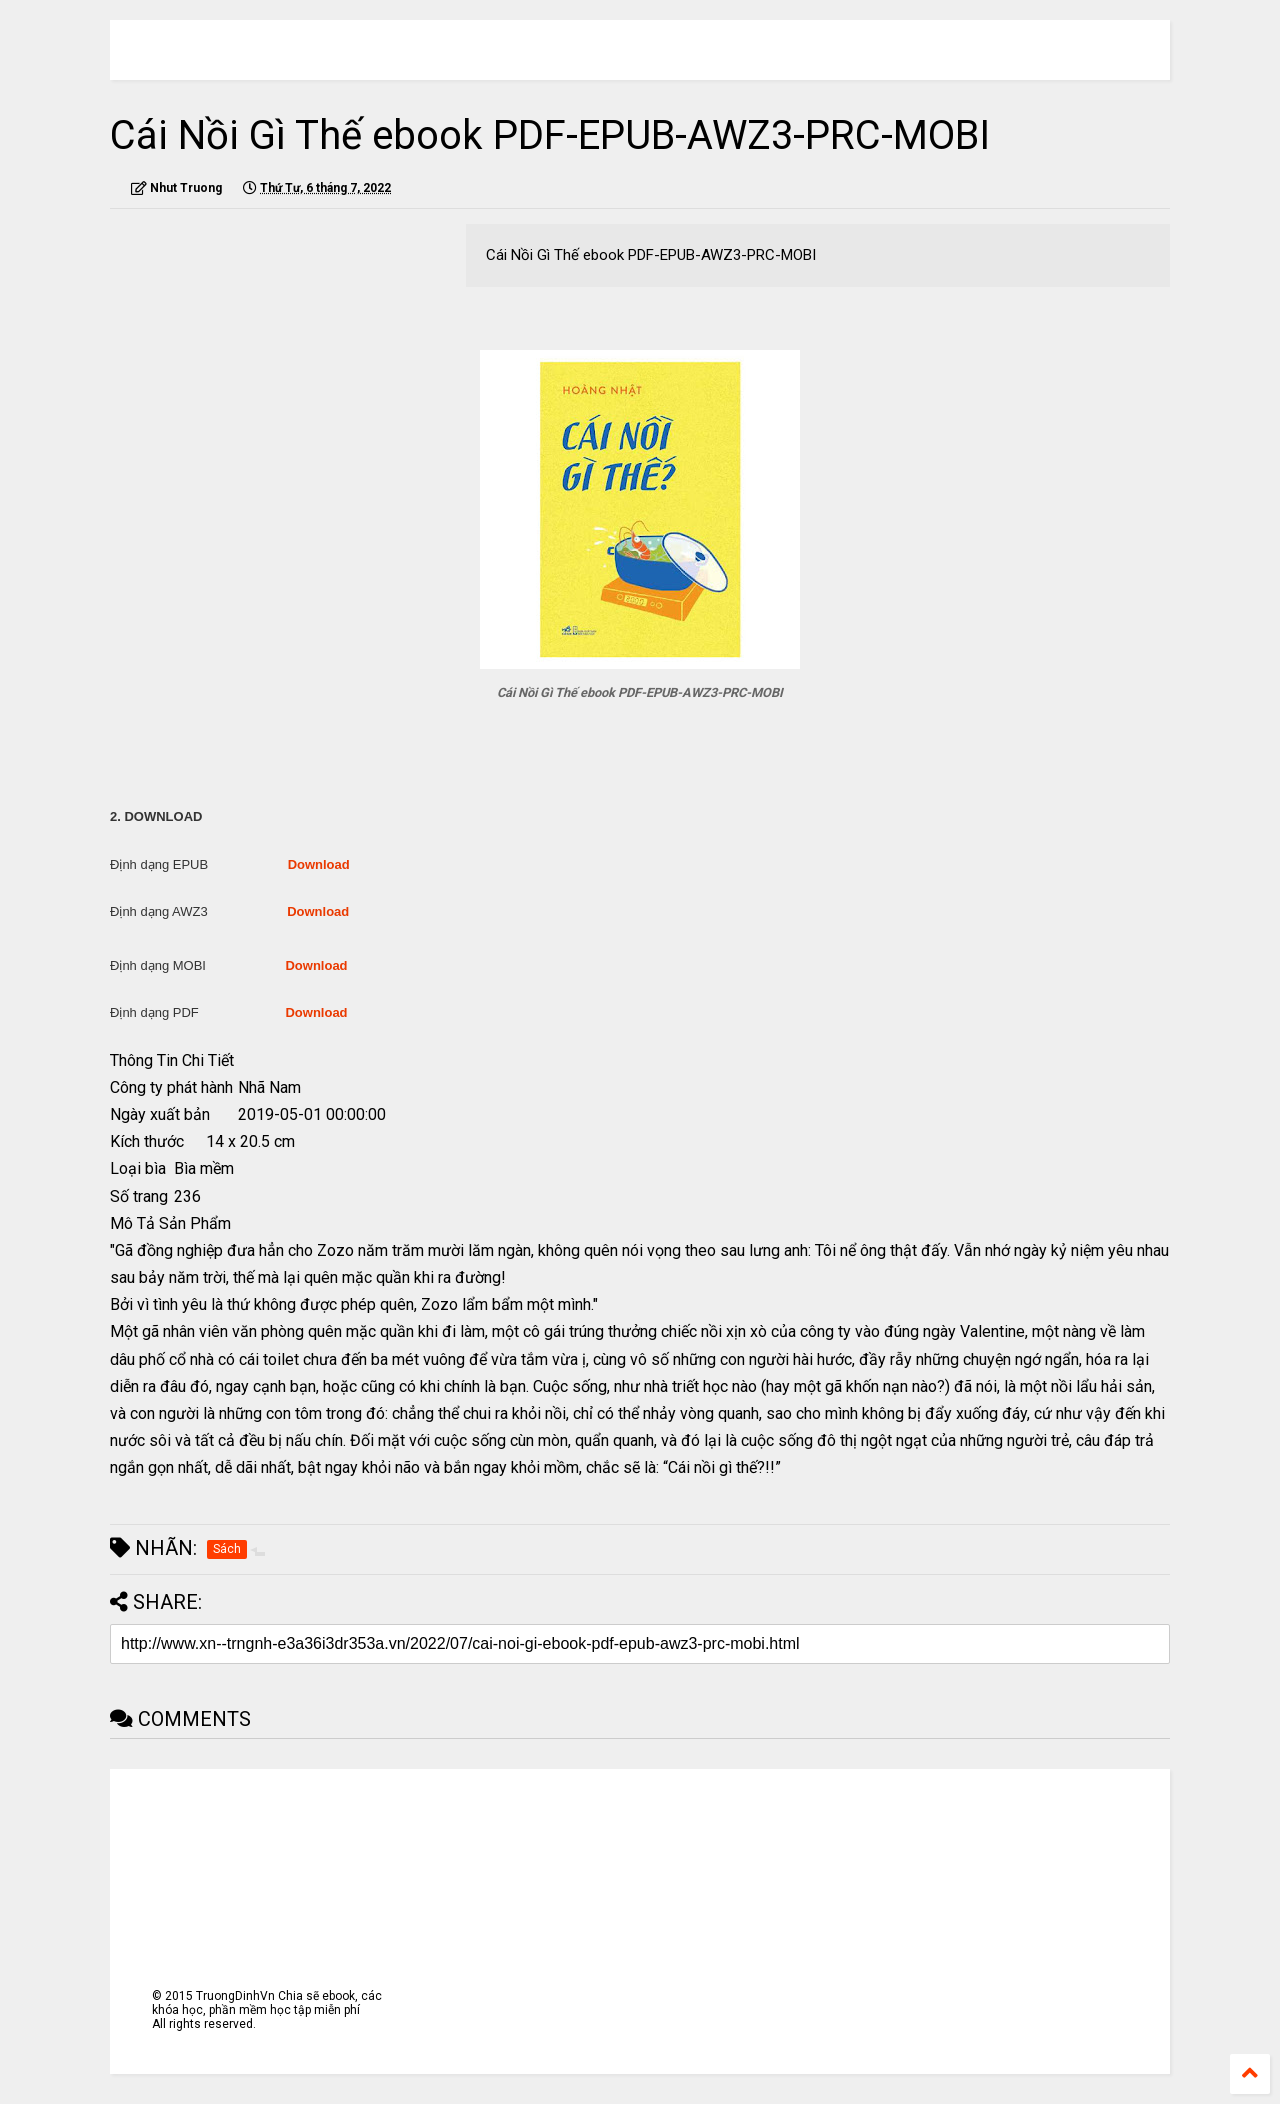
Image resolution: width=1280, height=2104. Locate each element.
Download (319, 864)
